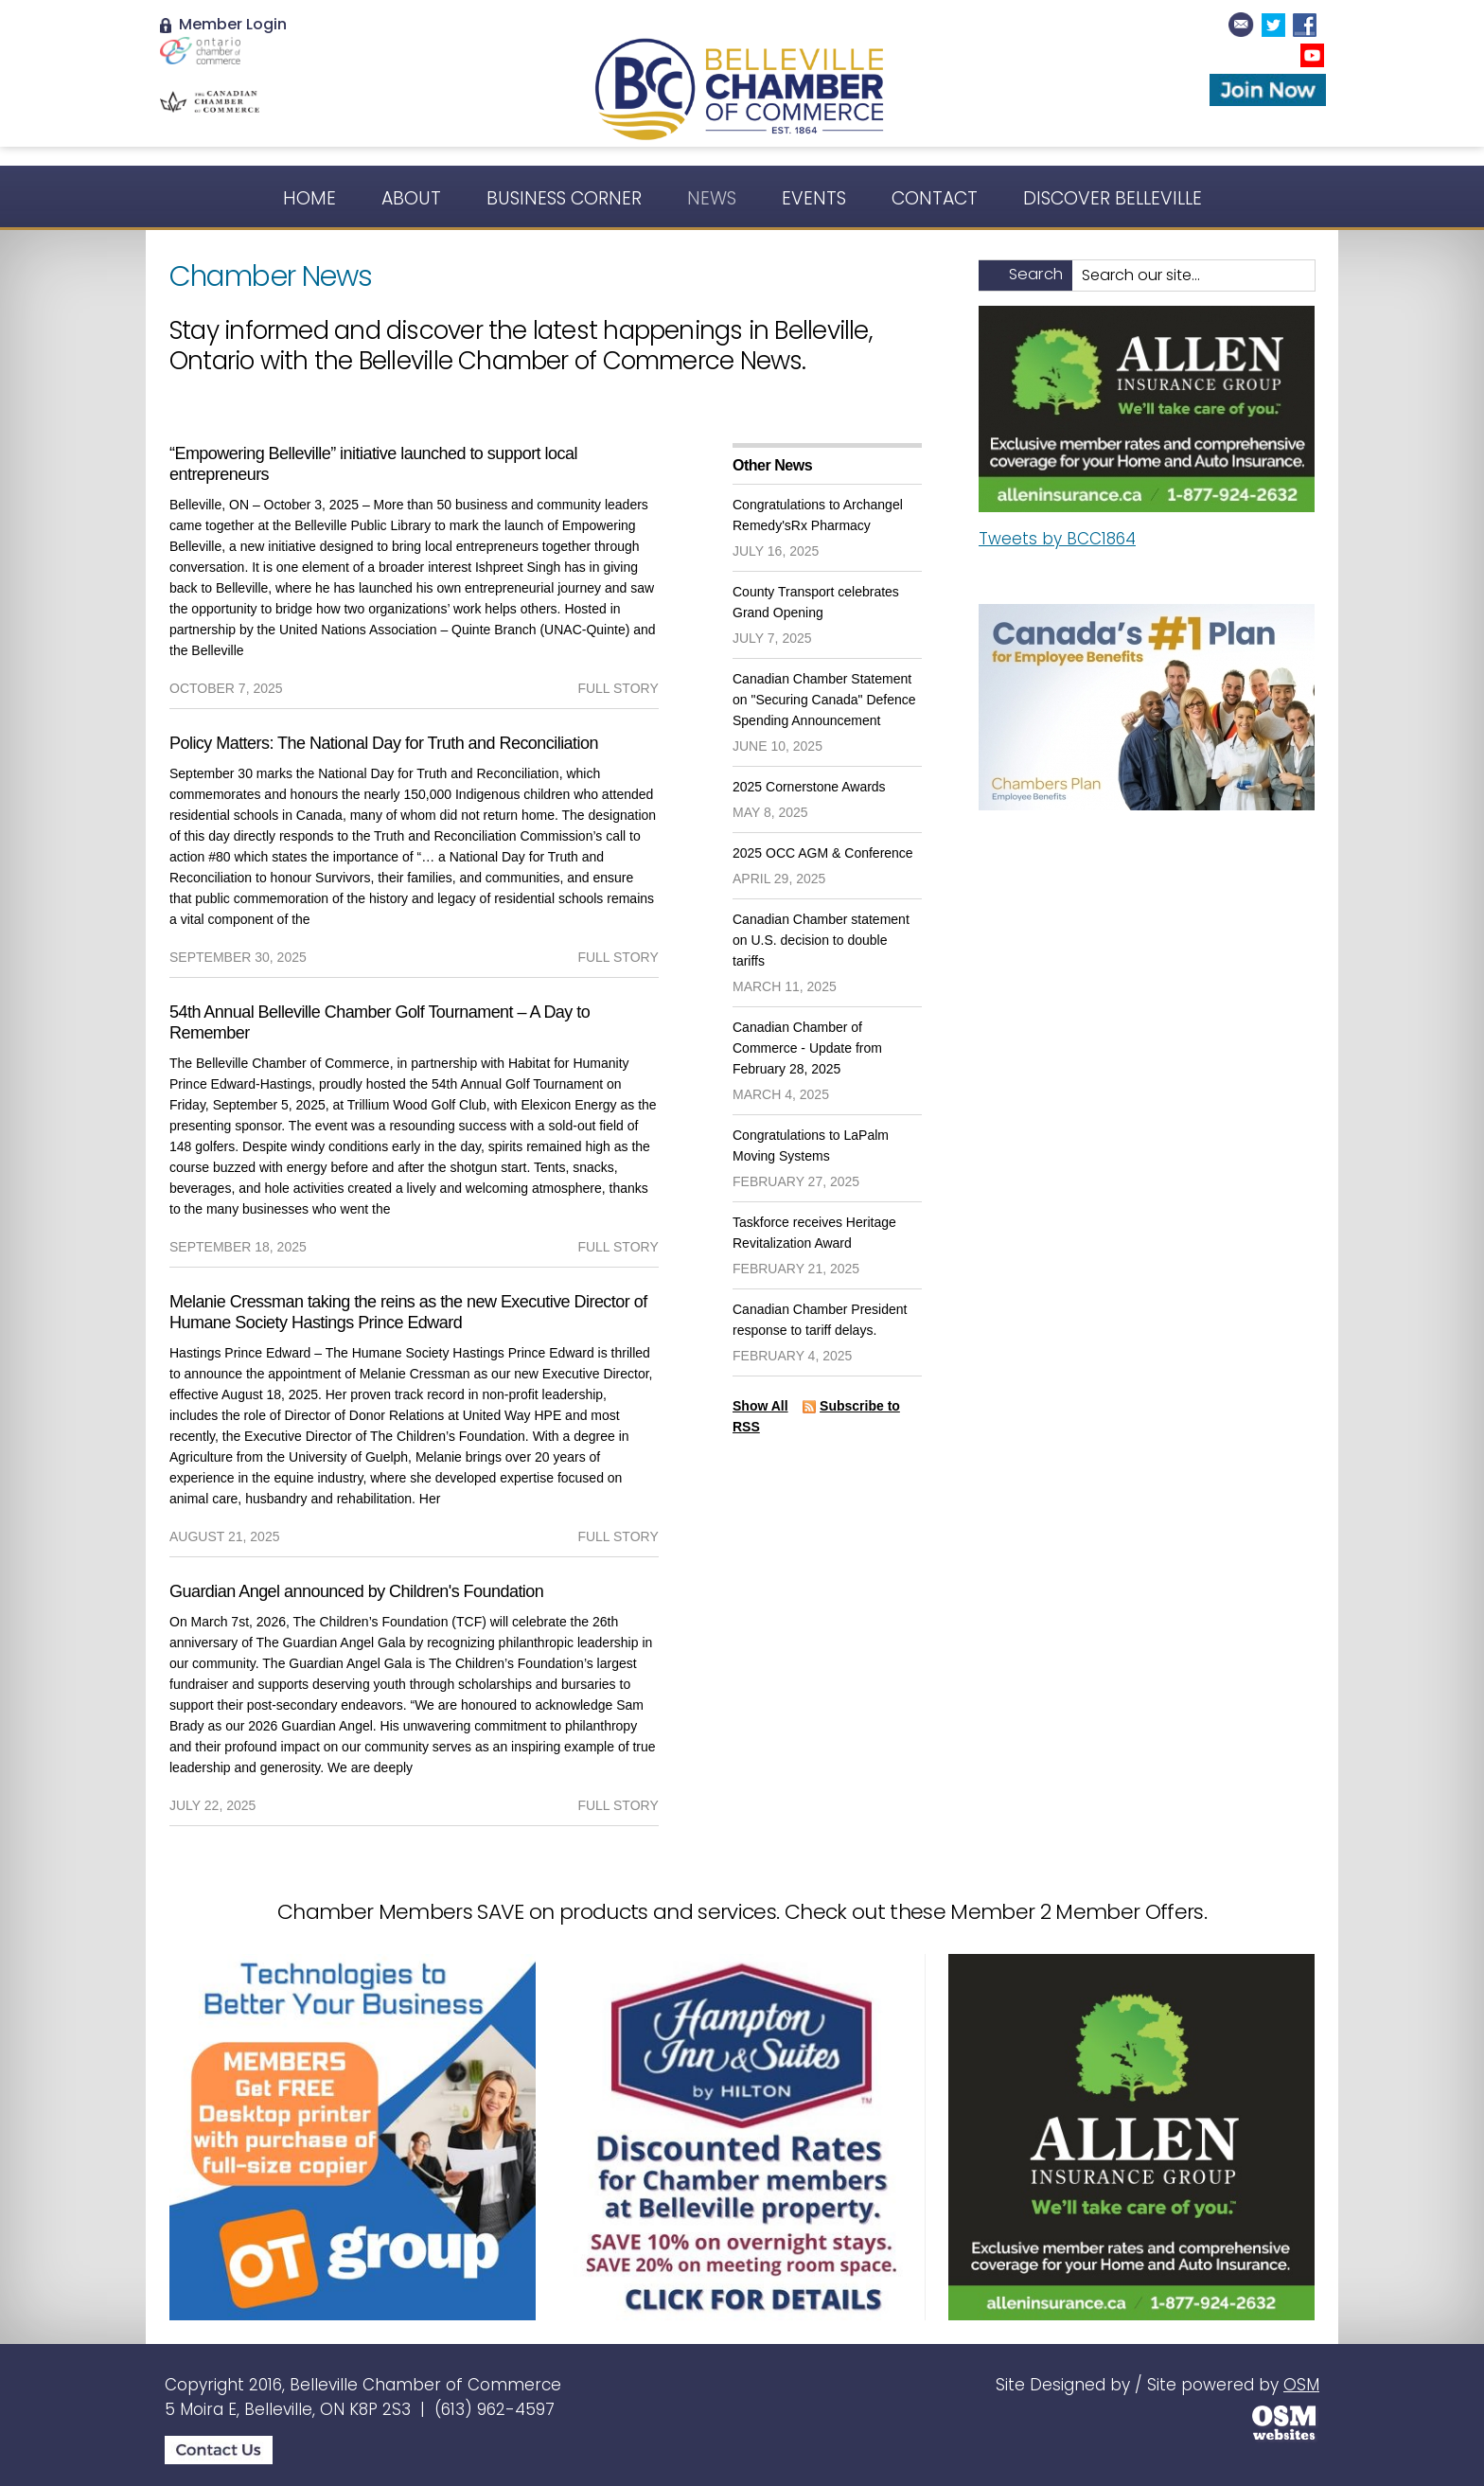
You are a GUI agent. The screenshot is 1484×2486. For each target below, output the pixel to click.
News (711, 198)
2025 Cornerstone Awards (809, 786)
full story (617, 688)
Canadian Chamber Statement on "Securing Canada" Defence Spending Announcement (824, 699)
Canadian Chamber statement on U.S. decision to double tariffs (821, 940)
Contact (935, 198)
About (411, 198)
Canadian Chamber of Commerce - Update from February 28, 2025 (807, 1048)
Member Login (223, 24)
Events (814, 198)
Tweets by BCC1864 (1057, 538)
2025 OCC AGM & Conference (823, 853)
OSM (1301, 2384)
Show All (760, 1405)
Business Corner (564, 198)
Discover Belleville (1112, 198)
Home (309, 198)
